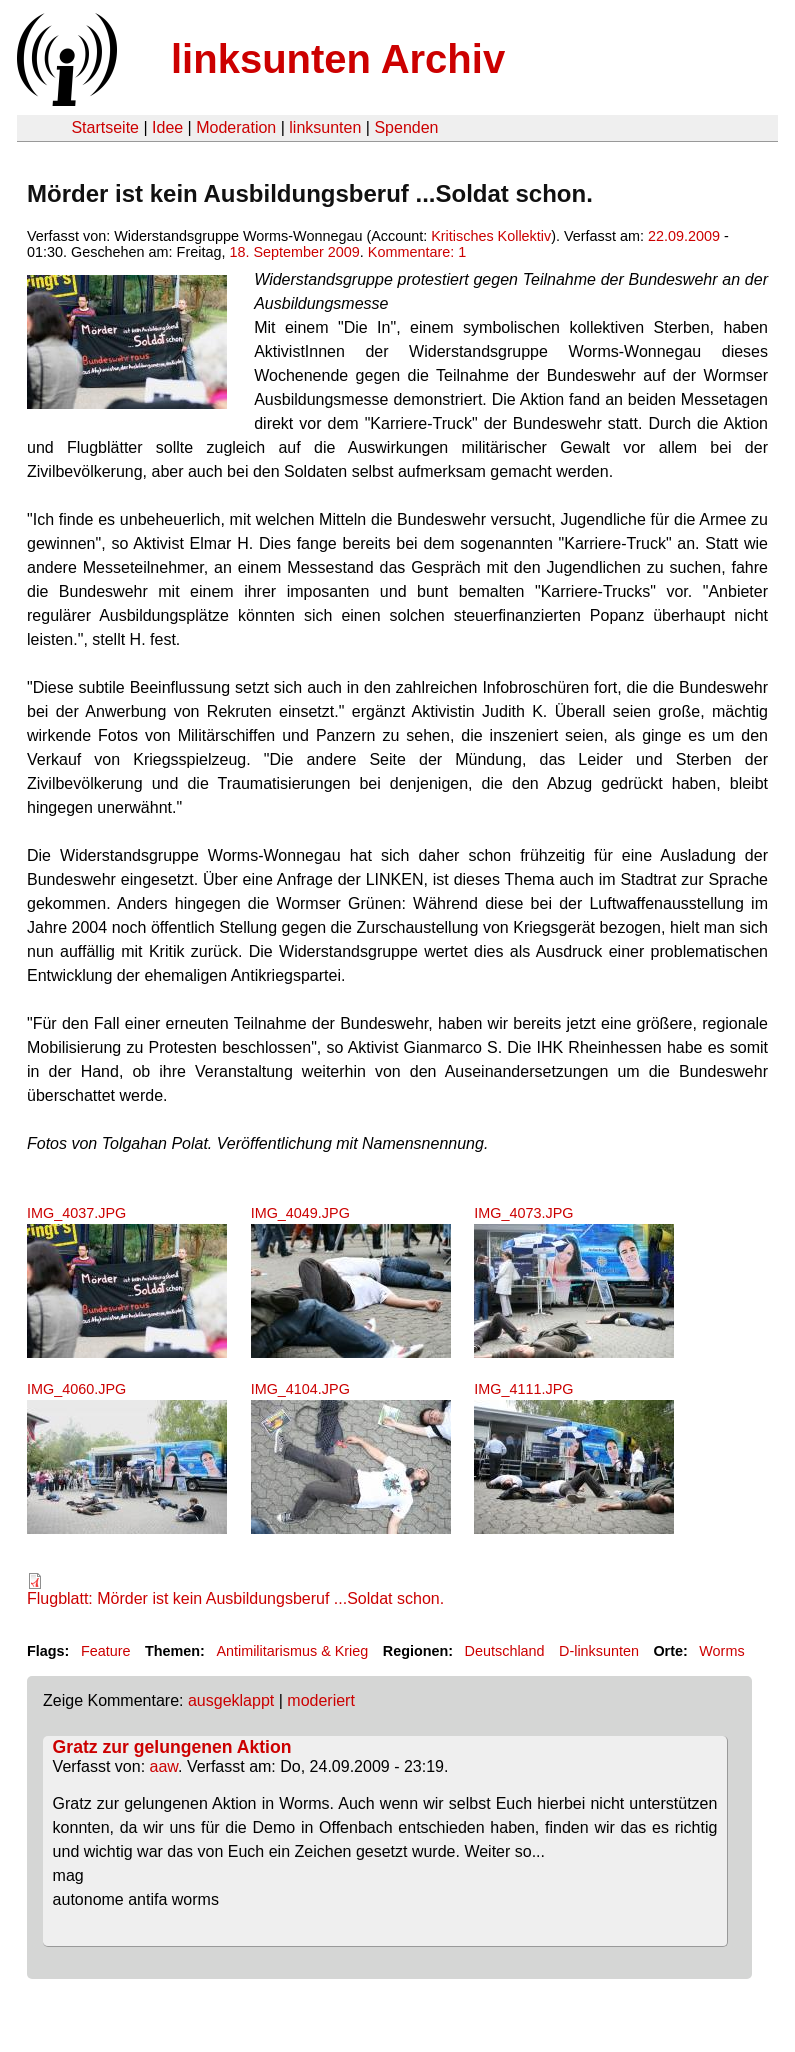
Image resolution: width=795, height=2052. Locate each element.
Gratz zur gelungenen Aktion (172, 1747)
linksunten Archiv (338, 59)
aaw (164, 1766)
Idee (167, 127)
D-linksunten (599, 1651)
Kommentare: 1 (417, 252)
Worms (721, 1651)
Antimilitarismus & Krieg (292, 1651)
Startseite (105, 127)
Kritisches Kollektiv (491, 236)
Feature (106, 1651)
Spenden (406, 127)
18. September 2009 (294, 252)
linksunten (325, 127)
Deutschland (505, 1651)
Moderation (236, 127)
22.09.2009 (684, 236)
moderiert (321, 1700)
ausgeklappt (231, 1700)
